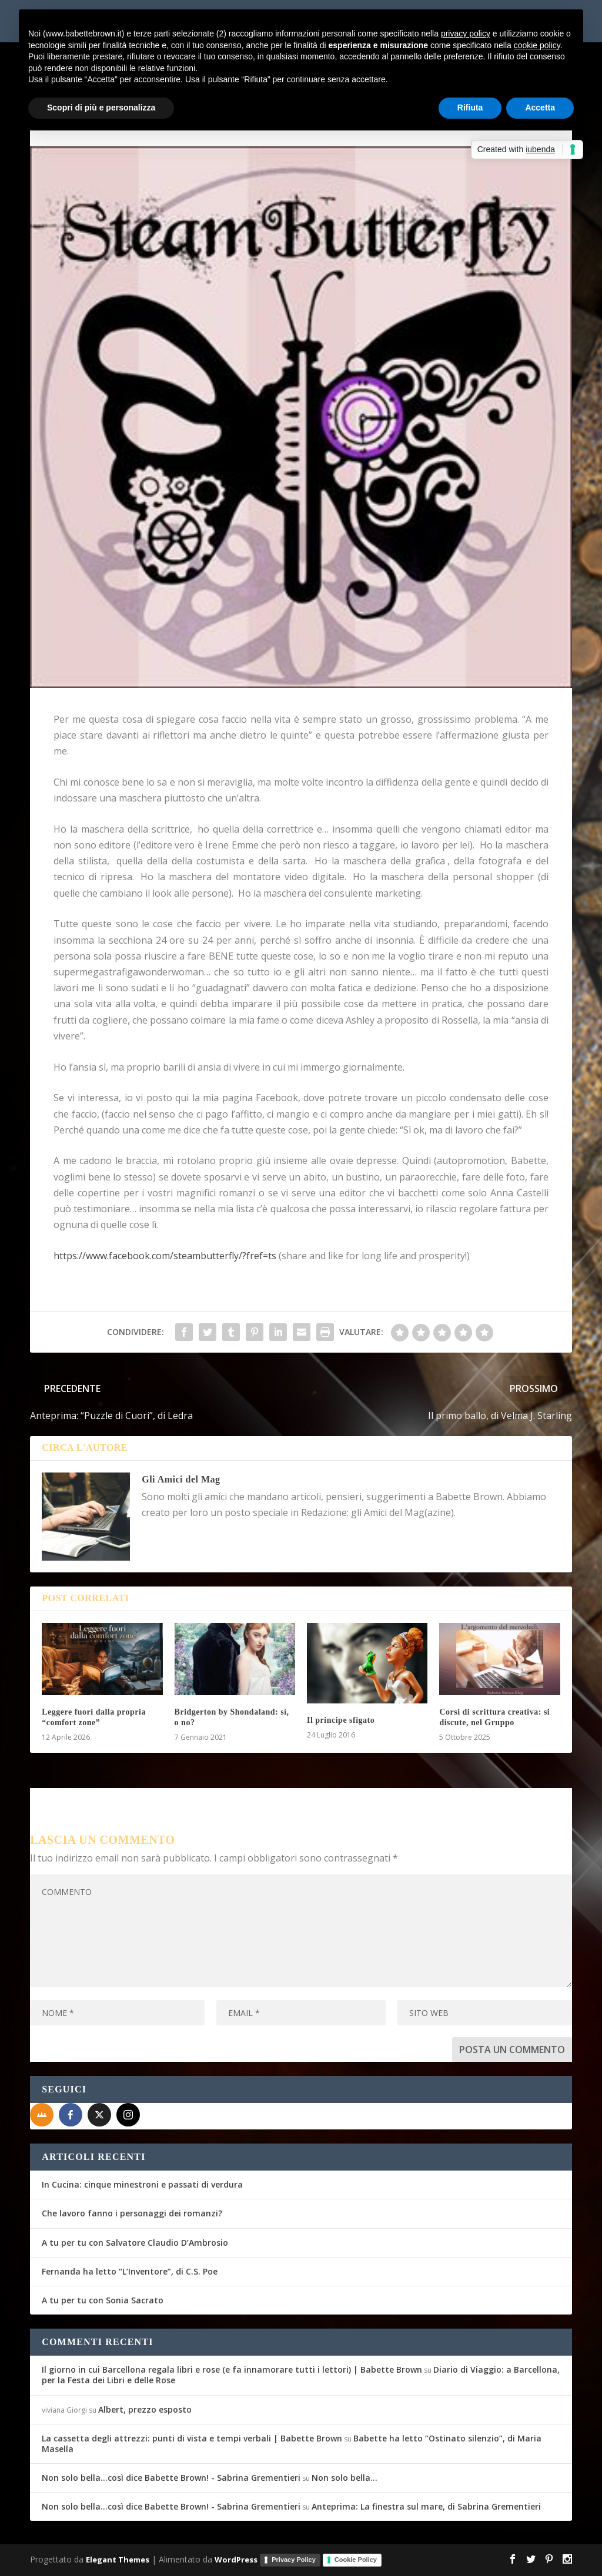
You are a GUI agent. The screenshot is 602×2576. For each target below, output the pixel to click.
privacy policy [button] (465, 33)
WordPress (236, 2559)
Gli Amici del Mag (181, 1479)
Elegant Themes (117, 2559)
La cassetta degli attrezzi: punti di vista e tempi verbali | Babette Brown (192, 2438)
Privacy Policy (294, 2559)
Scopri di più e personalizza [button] (101, 107)
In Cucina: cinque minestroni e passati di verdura (142, 2184)
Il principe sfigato (340, 1720)
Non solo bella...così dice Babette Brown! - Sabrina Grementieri (171, 2477)
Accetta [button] (540, 107)
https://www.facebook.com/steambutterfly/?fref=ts (164, 1255)
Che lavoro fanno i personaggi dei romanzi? (132, 2213)
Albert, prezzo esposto (145, 2409)
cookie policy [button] (537, 45)
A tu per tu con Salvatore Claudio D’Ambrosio (135, 2242)
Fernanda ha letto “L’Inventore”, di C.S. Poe (130, 2271)
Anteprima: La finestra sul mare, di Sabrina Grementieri (426, 2506)
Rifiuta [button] (470, 107)
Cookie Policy (356, 2559)
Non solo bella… (344, 2477)
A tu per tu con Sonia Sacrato (102, 2300)
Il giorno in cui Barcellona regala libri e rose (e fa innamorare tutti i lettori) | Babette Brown (232, 2369)
